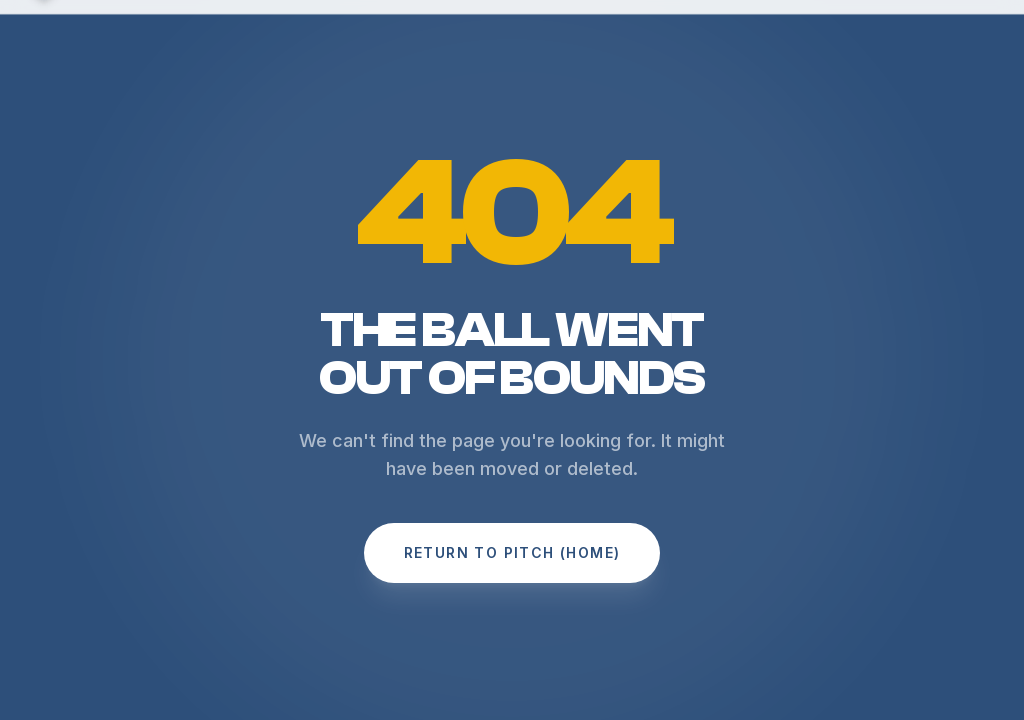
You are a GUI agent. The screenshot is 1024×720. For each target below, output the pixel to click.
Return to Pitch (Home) (512, 552)
